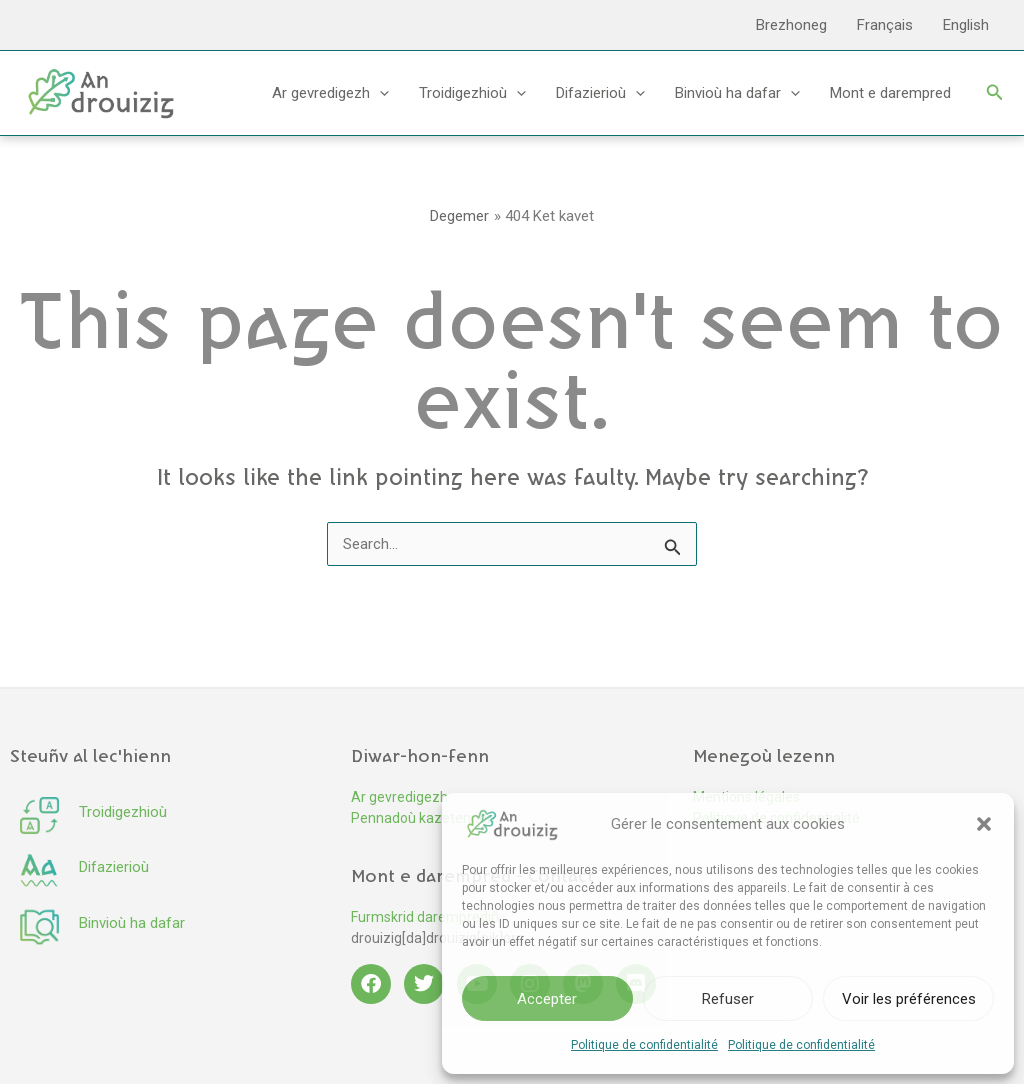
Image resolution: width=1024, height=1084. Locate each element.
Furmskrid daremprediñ (425, 917)
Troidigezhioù (472, 93)
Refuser (728, 999)
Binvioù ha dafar (737, 93)
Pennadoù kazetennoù (423, 818)
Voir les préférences (909, 999)
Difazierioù (600, 93)
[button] (984, 824)
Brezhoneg (791, 25)
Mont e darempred (890, 93)
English (966, 25)
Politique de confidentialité (644, 1045)
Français (885, 25)
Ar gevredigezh (330, 93)
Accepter (547, 999)
